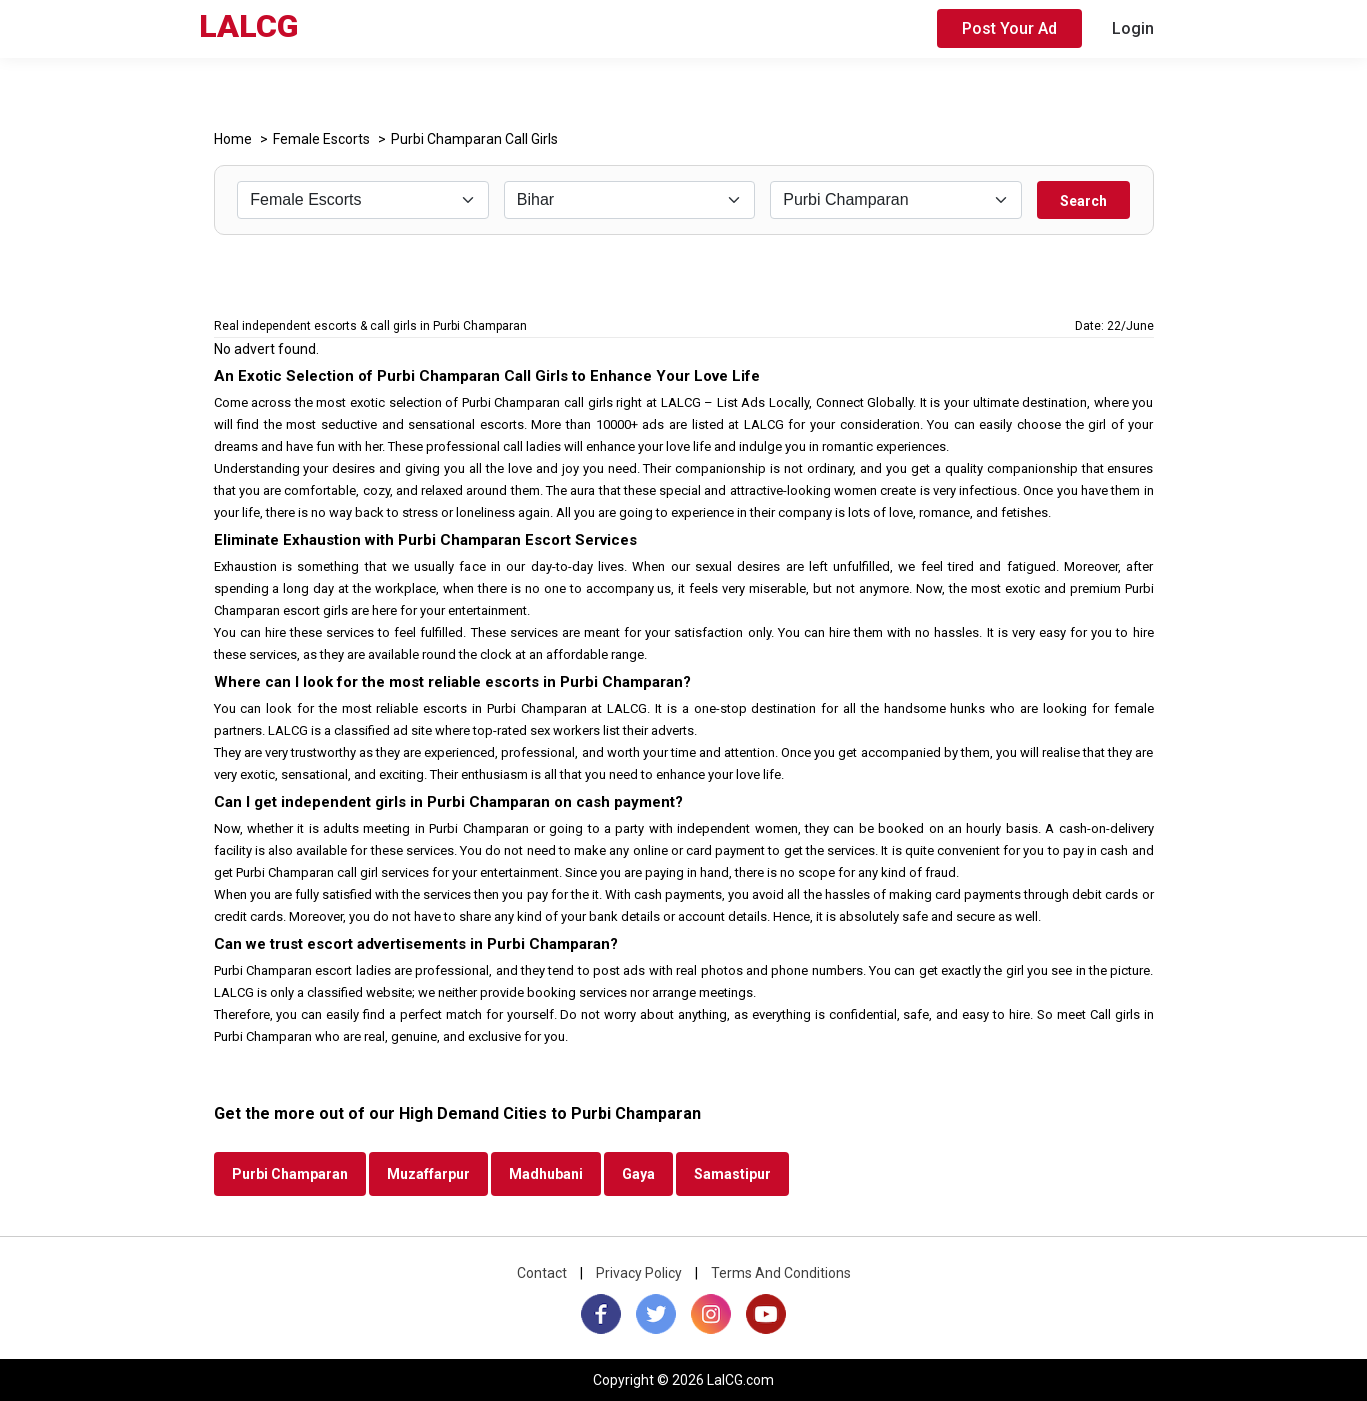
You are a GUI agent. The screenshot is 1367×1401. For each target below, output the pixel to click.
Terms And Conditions (781, 1273)
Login (1133, 28)
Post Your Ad (1009, 28)
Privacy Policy (639, 1273)
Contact (542, 1273)
